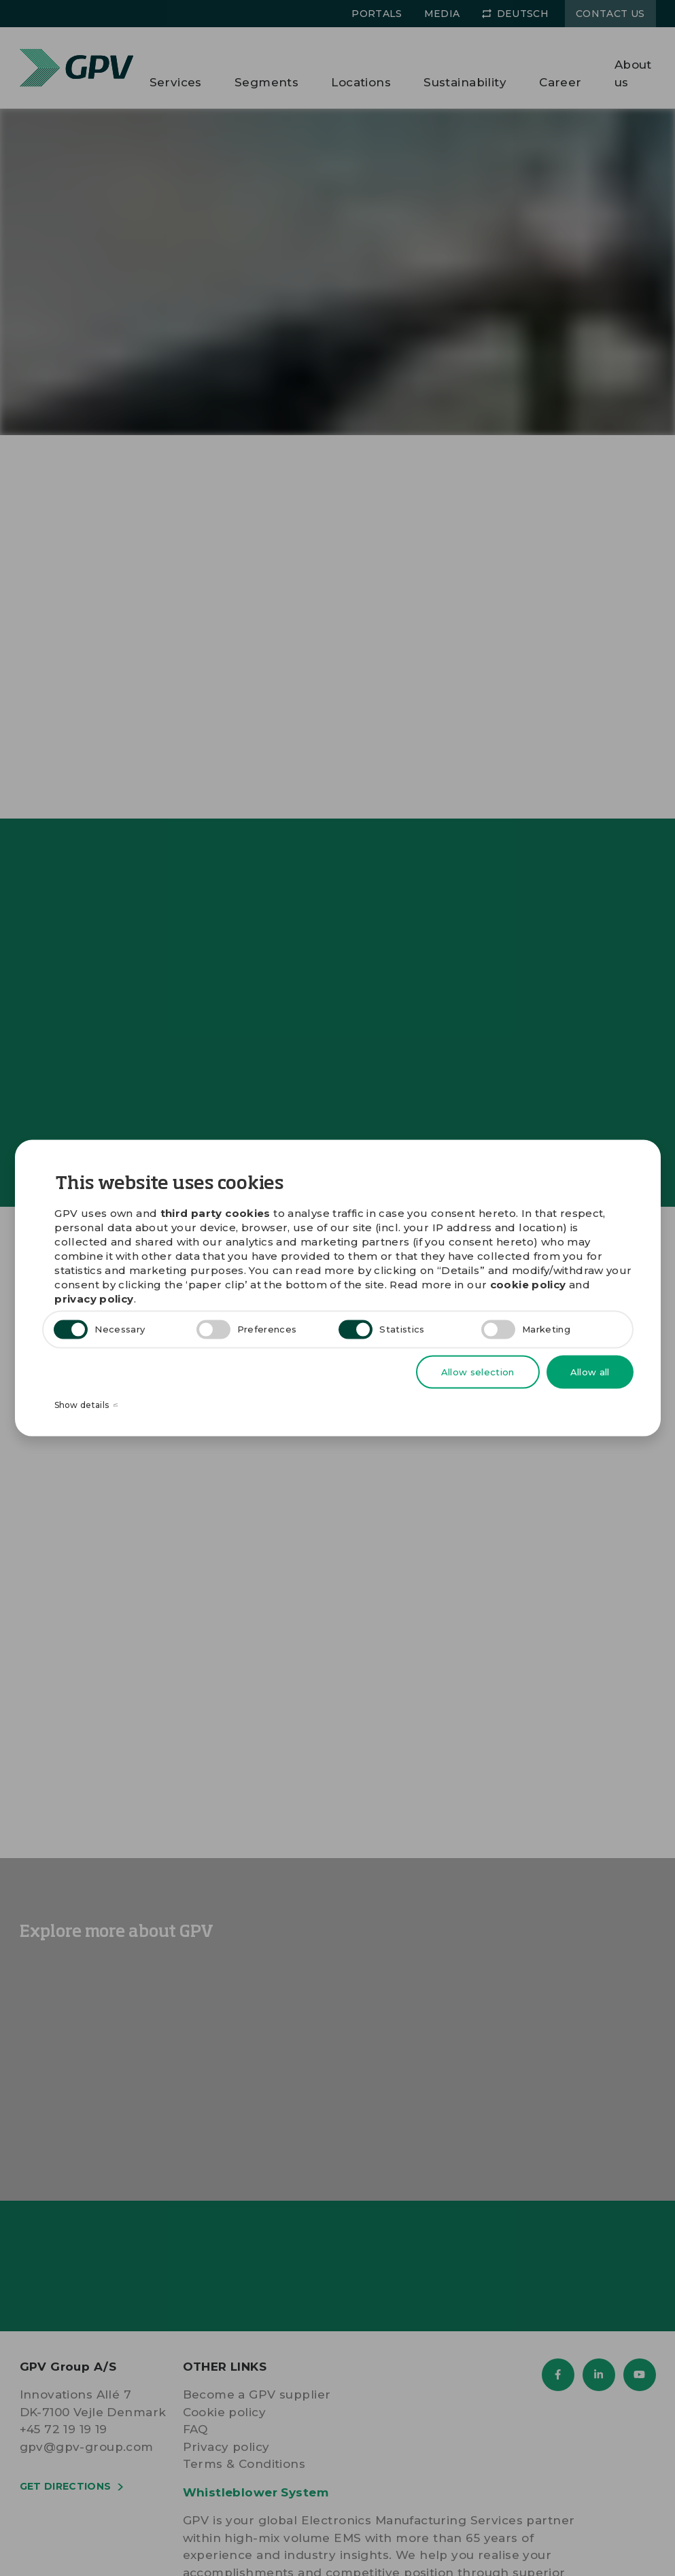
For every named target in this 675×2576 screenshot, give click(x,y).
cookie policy (528, 1283)
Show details (86, 1405)
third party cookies (215, 1212)
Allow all (590, 1371)
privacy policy (93, 1298)
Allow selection (478, 1371)
